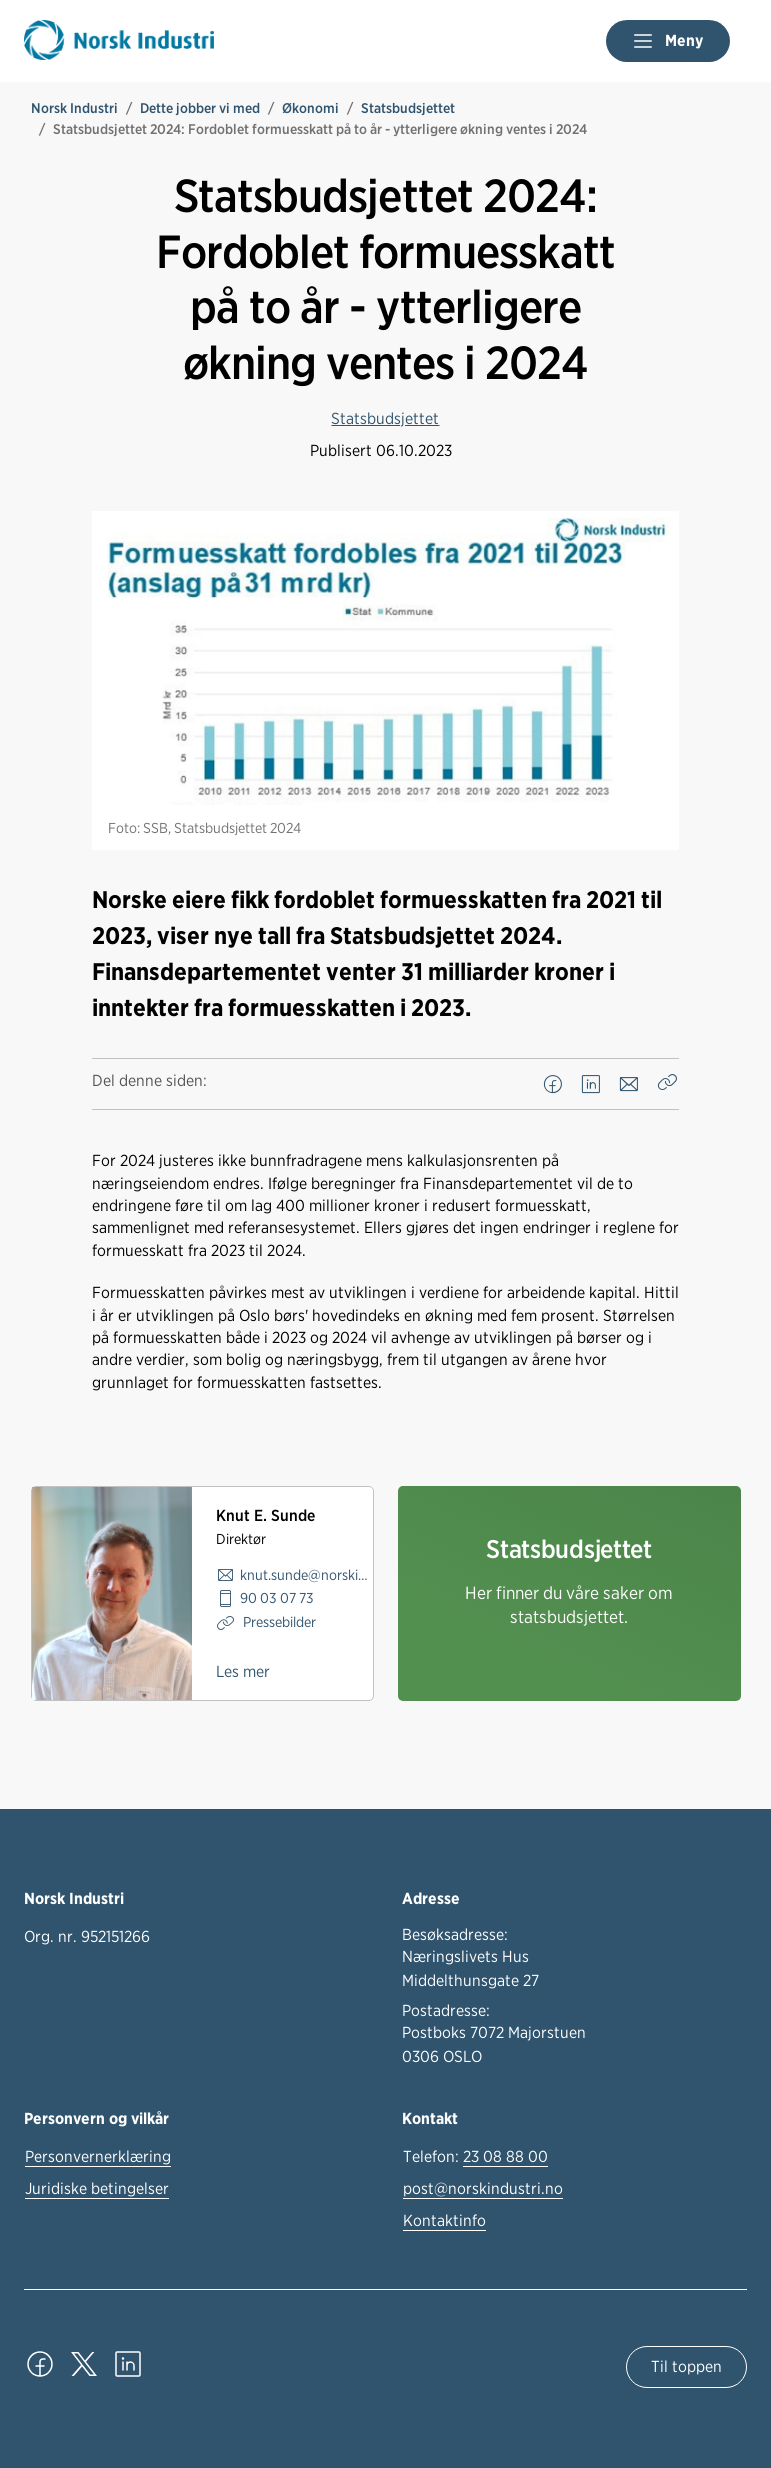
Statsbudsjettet (408, 108)
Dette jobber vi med (200, 108)
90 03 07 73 (277, 1597)
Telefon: (475, 2157)
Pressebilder (278, 1621)
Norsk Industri (74, 108)
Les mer (243, 1671)
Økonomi (310, 108)
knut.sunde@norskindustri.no (306, 1574)
